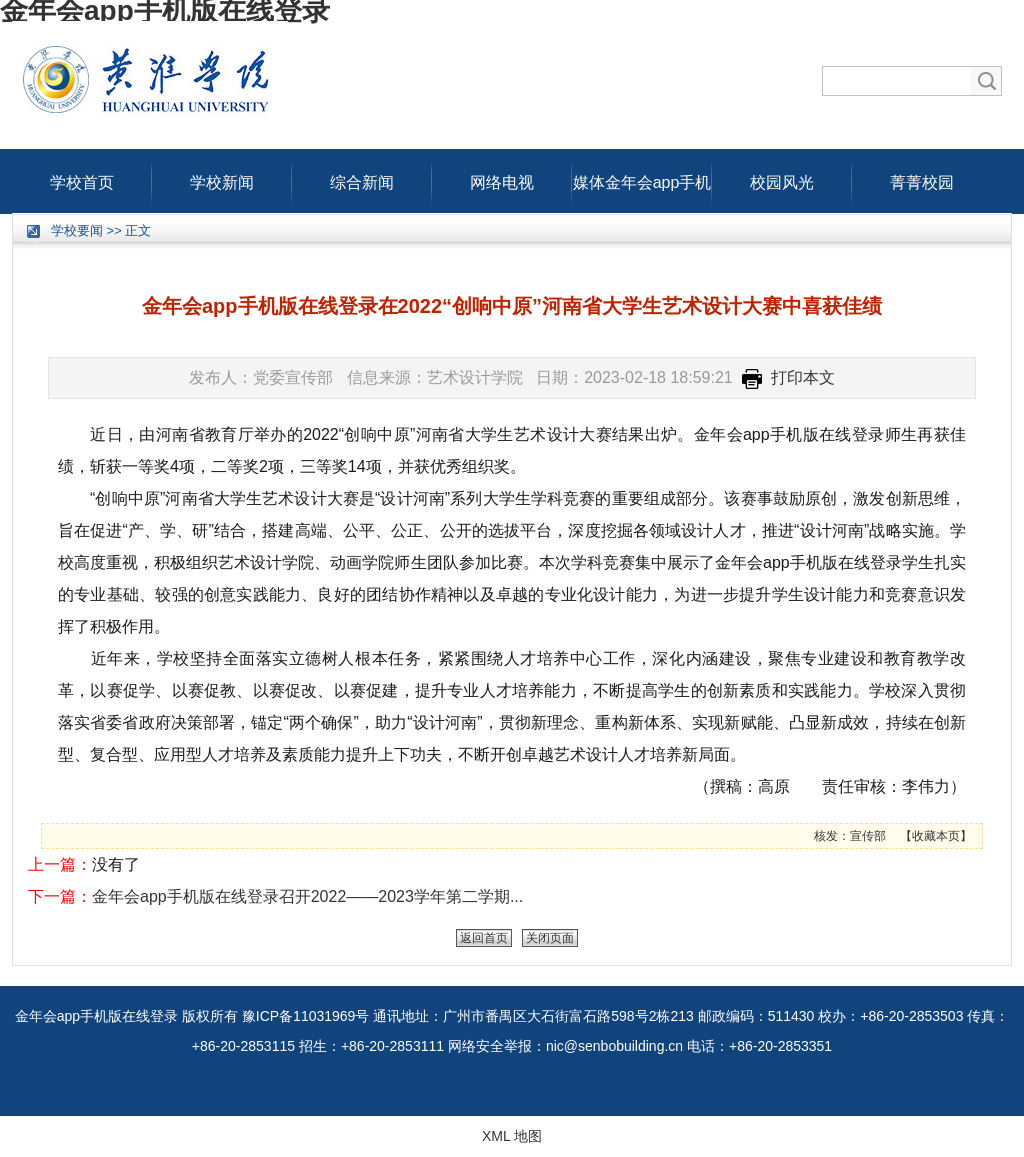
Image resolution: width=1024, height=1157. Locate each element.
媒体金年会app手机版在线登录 (642, 178)
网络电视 (502, 178)
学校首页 (82, 178)
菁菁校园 (922, 178)
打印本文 (788, 377)
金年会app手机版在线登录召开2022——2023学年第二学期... (307, 896)
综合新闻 (362, 178)
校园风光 (782, 178)
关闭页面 (550, 938)
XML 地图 (512, 1136)
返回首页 (484, 938)
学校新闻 (222, 178)
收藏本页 (936, 836)
